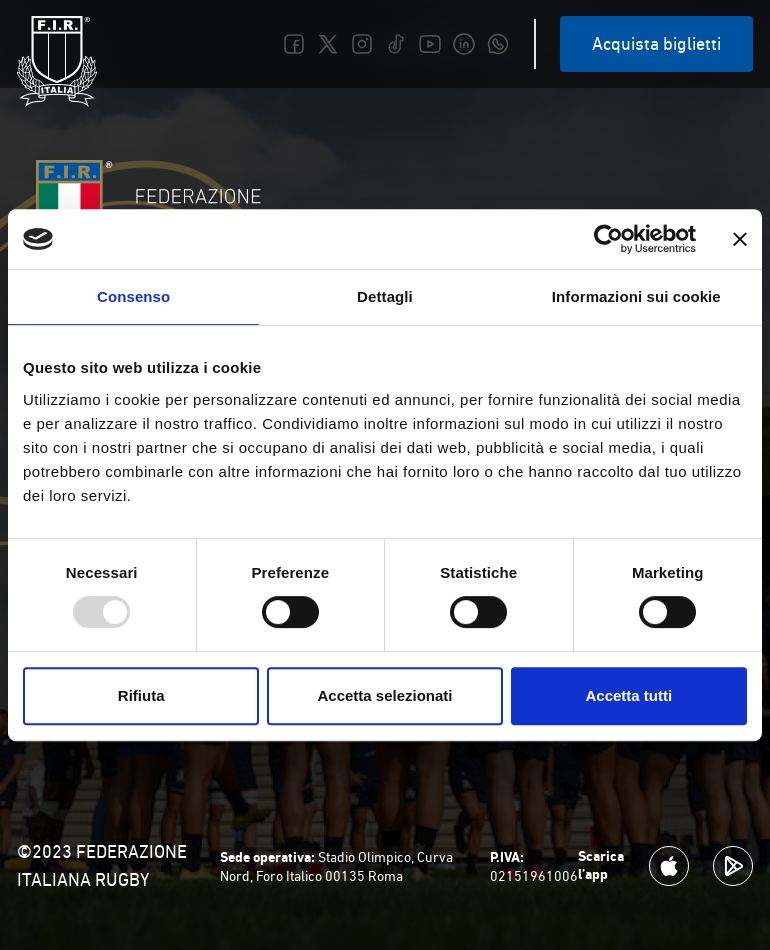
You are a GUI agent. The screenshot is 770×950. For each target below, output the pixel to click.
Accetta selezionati (384, 695)
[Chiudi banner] (740, 239)
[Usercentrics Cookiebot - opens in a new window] (608, 239)
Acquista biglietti (656, 43)
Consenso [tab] (133, 296)
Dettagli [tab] (385, 296)
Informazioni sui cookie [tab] (636, 296)
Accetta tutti (628, 695)
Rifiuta (141, 695)
